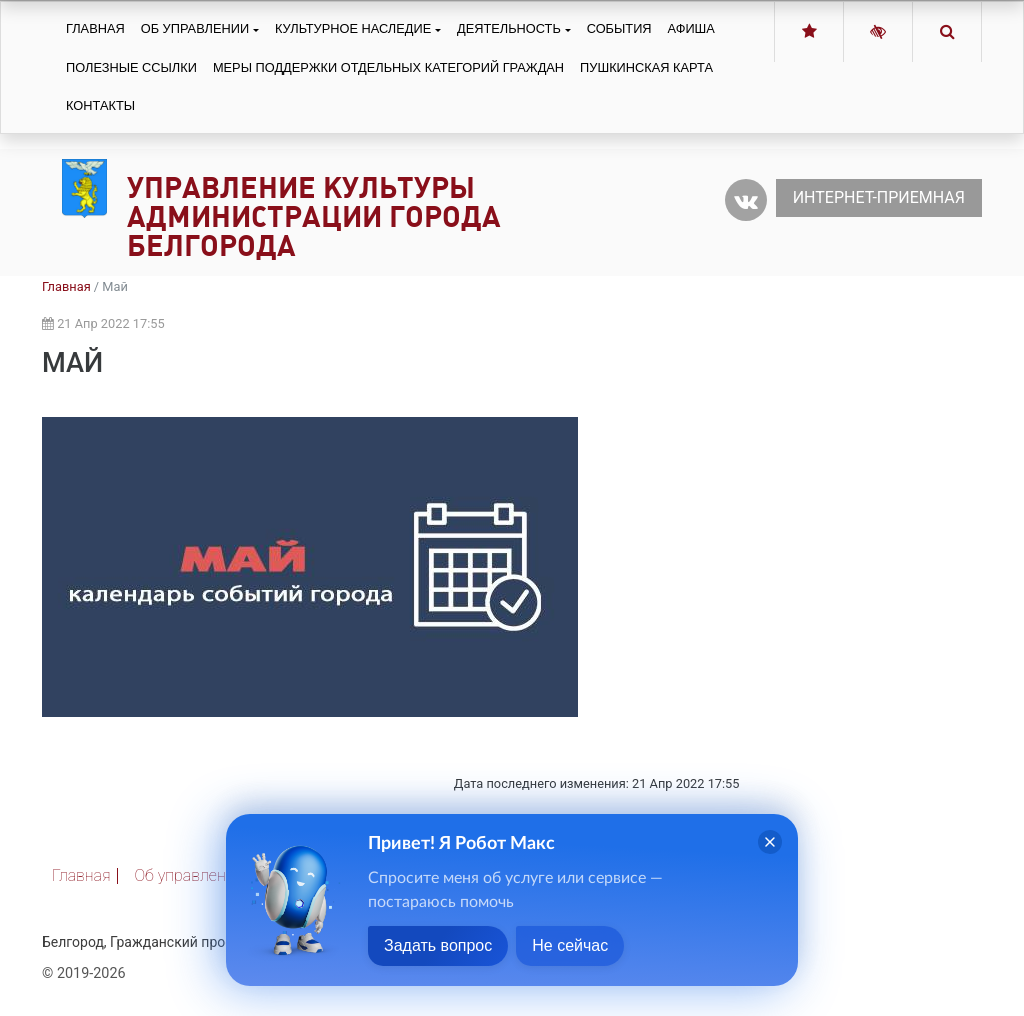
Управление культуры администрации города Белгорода (314, 216)
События (619, 28)
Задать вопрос (438, 945)
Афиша (691, 28)
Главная (95, 28)
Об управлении (195, 28)
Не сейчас (570, 945)
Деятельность (509, 28)
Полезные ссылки (131, 67)
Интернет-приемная (879, 197)
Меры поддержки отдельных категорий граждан (388, 67)
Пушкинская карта (646, 67)
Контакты (100, 105)
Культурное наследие (353, 28)
